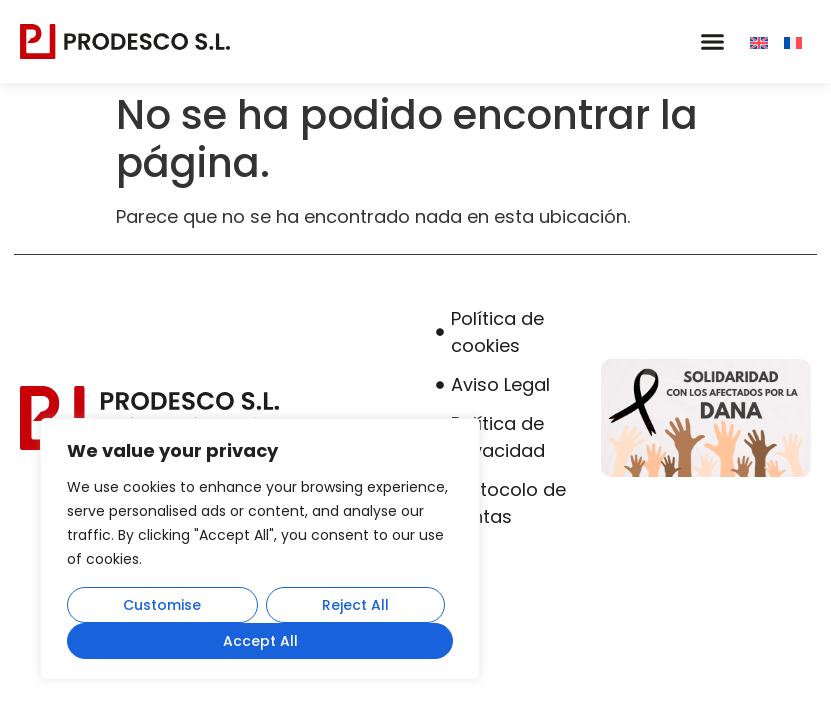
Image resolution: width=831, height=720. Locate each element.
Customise (162, 605)
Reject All (355, 605)
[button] (712, 42)
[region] (260, 549)
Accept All (260, 641)
